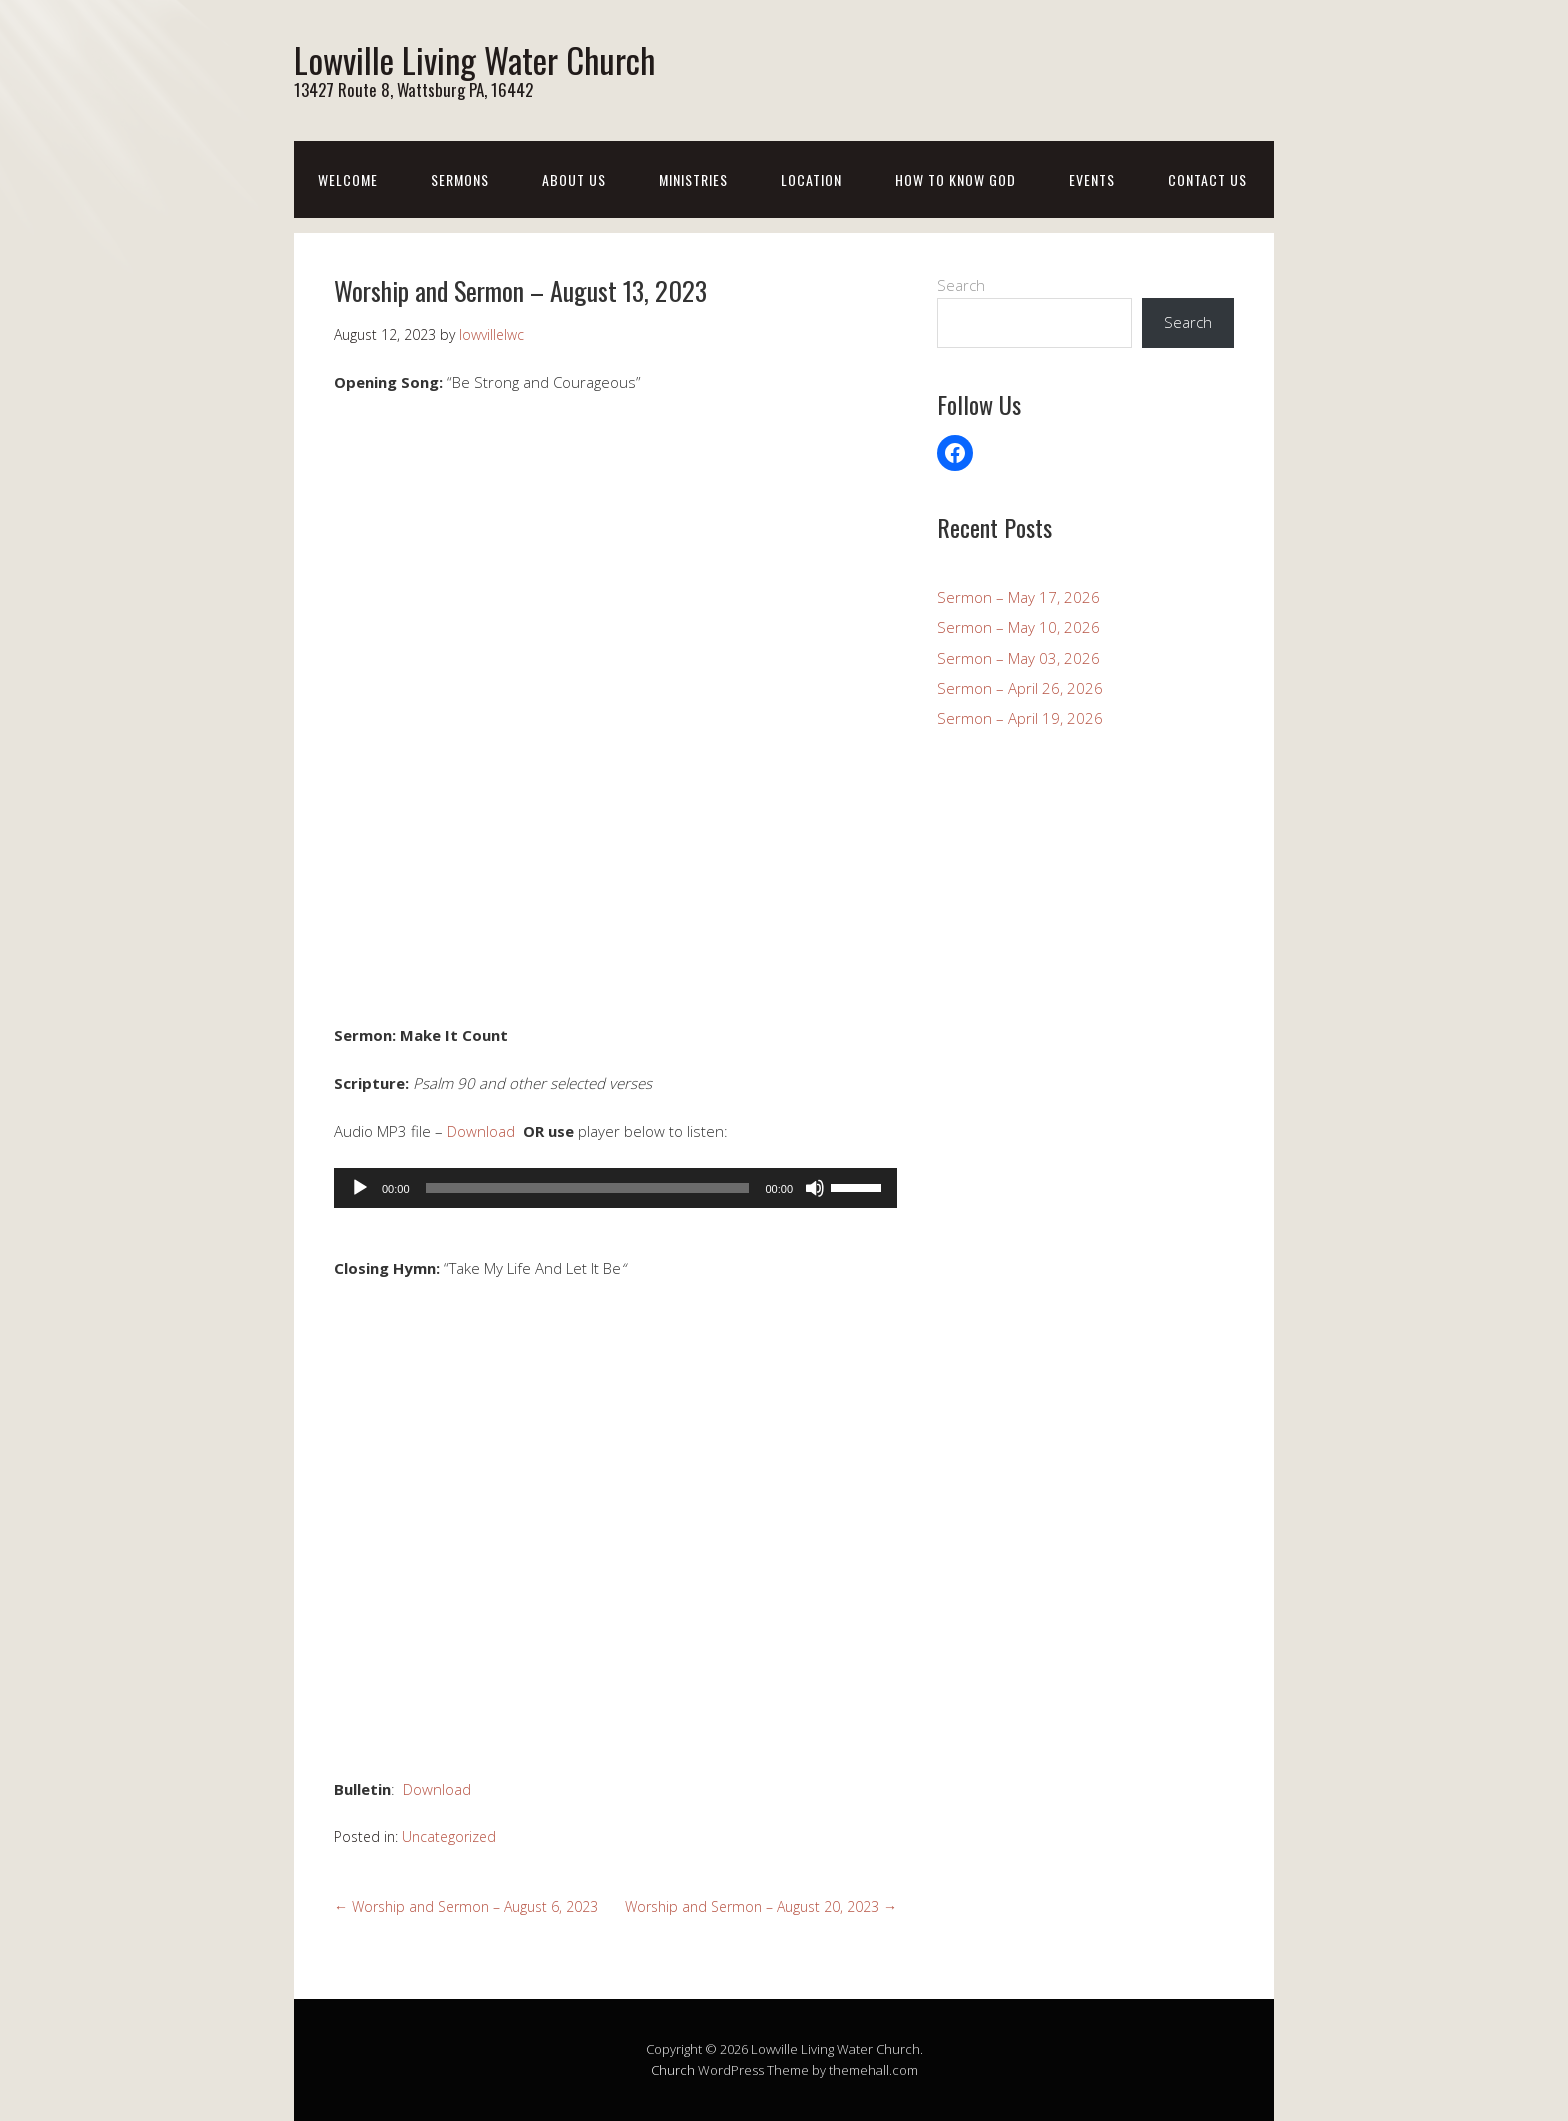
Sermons (460, 179)
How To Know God (955, 179)
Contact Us (1207, 179)
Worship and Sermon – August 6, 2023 (466, 1906)
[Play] (360, 1187)
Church (673, 2070)
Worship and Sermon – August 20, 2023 (761, 1906)
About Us (574, 179)
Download (481, 1131)
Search (961, 285)
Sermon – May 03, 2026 (1018, 657)
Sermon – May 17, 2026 (1018, 596)
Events (1092, 179)
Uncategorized (449, 1835)
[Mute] (815, 1187)
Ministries (693, 179)
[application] (615, 1187)
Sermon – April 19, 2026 (1020, 718)
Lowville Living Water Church (487, 58)
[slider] (588, 1187)
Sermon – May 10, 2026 (1018, 627)
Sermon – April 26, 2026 (1020, 687)
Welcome (348, 179)
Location (811, 179)
